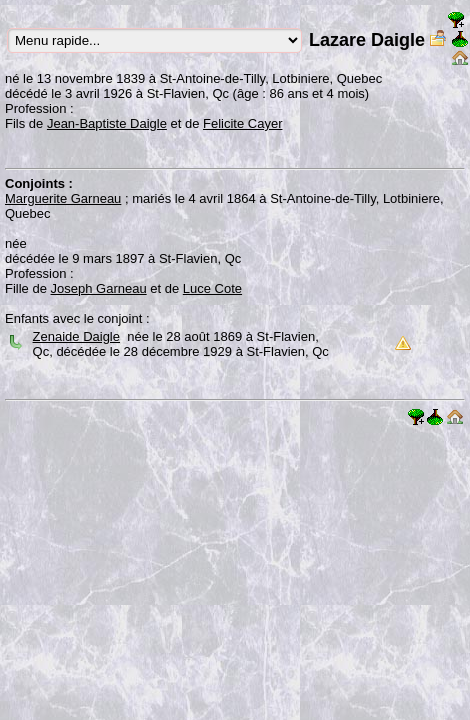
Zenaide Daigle (76, 336)
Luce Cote (212, 288)
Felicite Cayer (242, 123)
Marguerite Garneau (63, 198)
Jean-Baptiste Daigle (107, 123)
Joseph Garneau (99, 288)
